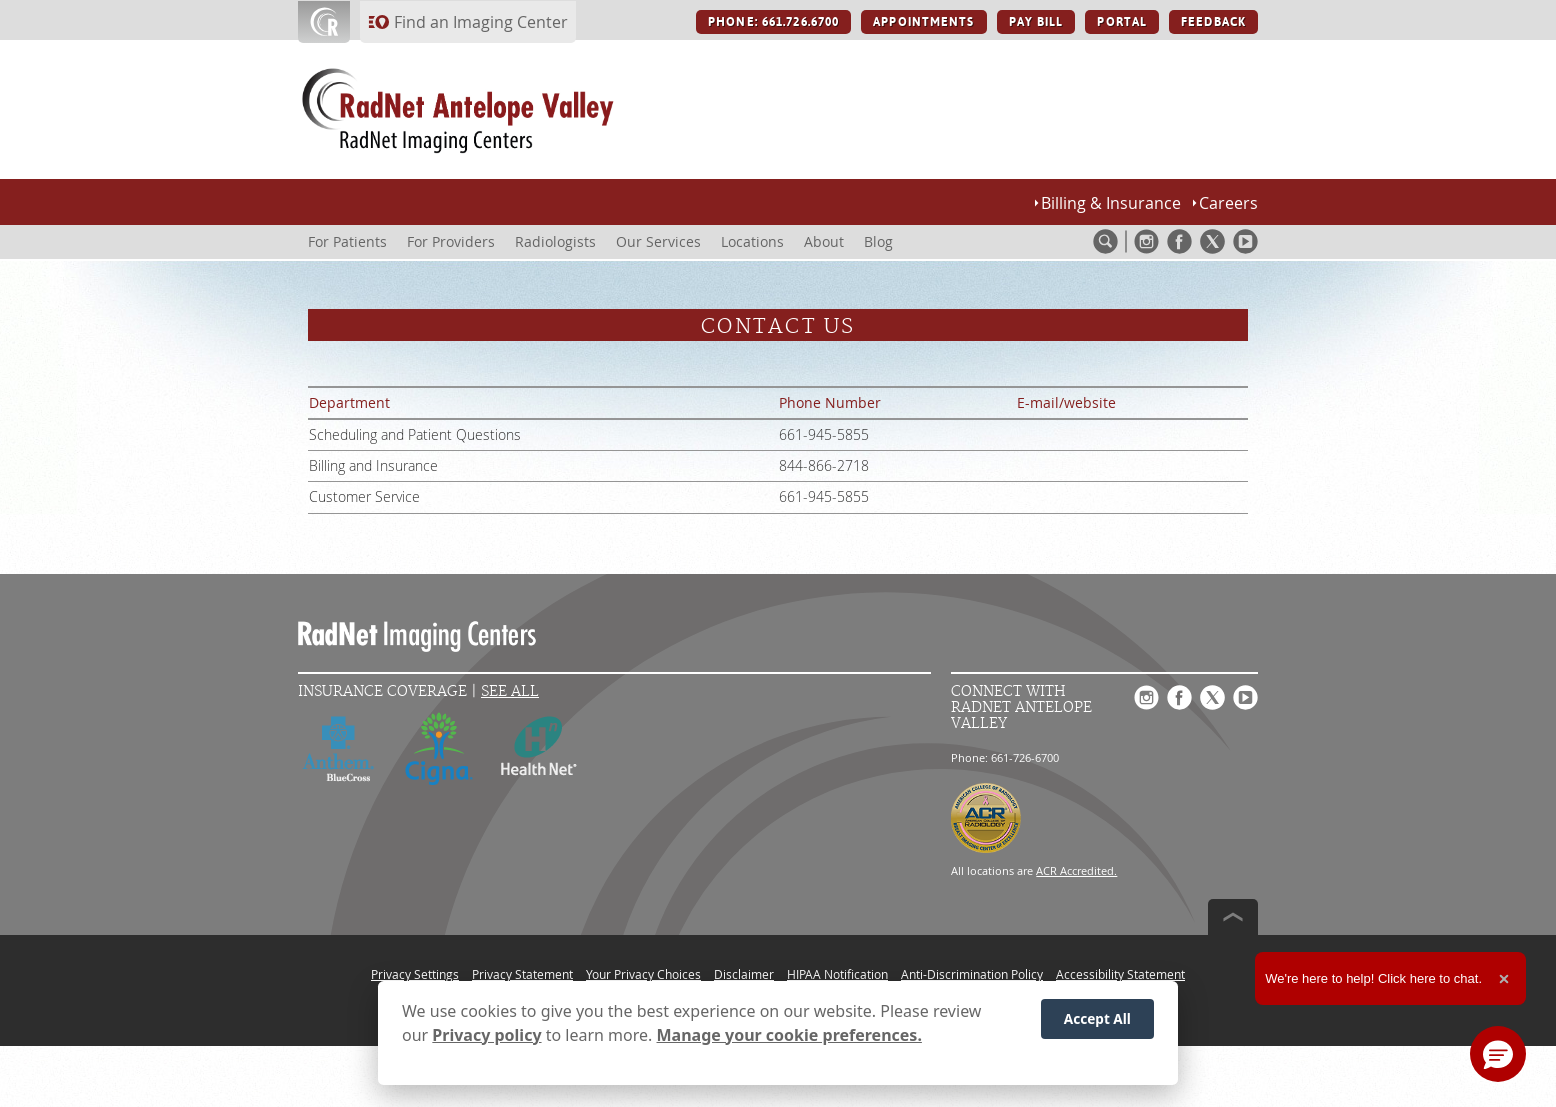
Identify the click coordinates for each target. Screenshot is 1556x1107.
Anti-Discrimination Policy (972, 974)
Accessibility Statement (1120, 974)
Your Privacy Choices (643, 974)
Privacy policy (486, 1036)
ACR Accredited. (1076, 870)
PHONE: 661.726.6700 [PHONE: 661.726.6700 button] (773, 22)
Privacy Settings (415, 974)
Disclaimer (744, 974)
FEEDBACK (1213, 22)
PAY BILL (1036, 22)
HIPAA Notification (837, 974)
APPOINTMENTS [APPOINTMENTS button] (923, 22)
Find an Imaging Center (481, 22)
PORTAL (1122, 22)
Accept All (1097, 1019)
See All (510, 691)
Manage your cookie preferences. (789, 1036)
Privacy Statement (522, 974)
